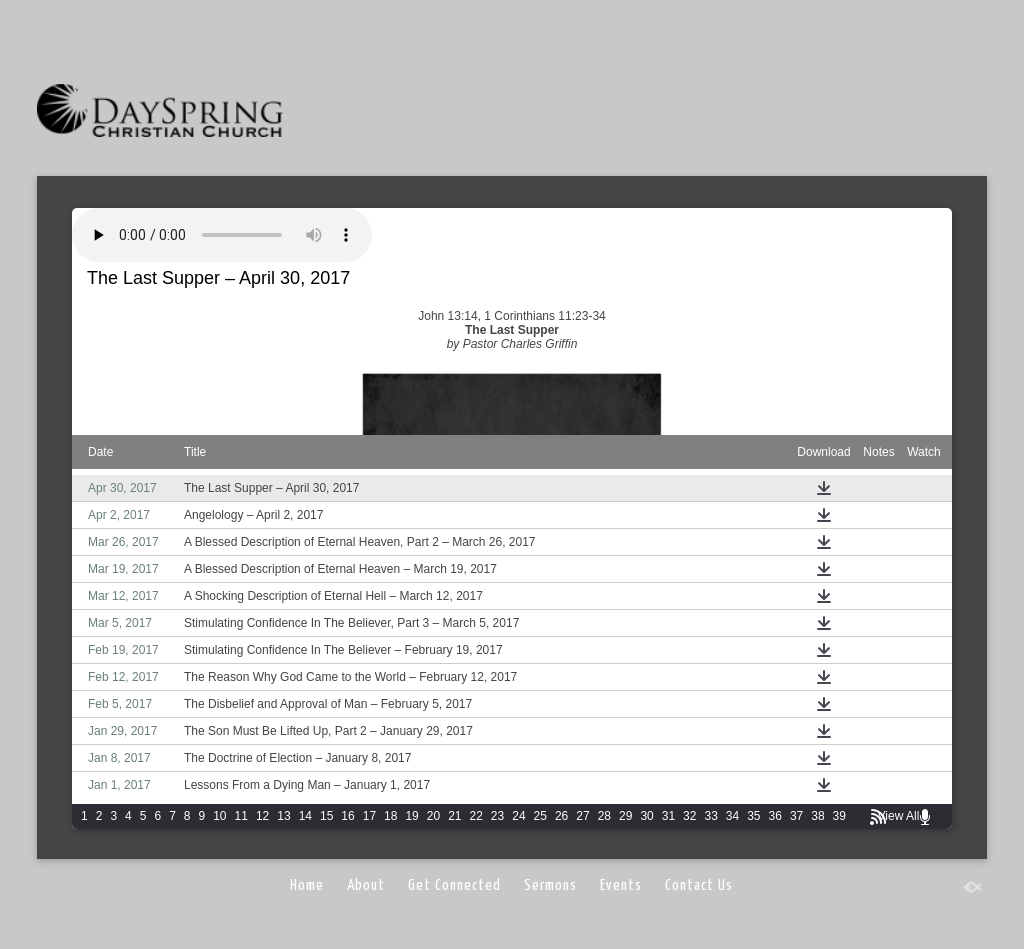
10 (219, 816)
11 (241, 816)
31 (668, 816)
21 (454, 816)
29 (625, 816)
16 (347, 816)
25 (540, 816)
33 (710, 816)
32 (689, 816)
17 (369, 816)
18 (390, 816)
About (366, 885)
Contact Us (699, 885)
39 (839, 816)
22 (476, 816)
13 (283, 816)
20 (433, 816)
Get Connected (454, 885)
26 (561, 816)
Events (621, 885)
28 (604, 816)
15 (326, 816)
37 (796, 816)
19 (411, 816)
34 (732, 816)
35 (753, 816)
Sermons (550, 885)
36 (775, 816)
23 (497, 816)
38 (817, 816)
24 (518, 816)
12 (262, 816)
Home (307, 885)
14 (305, 816)
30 (646, 816)
